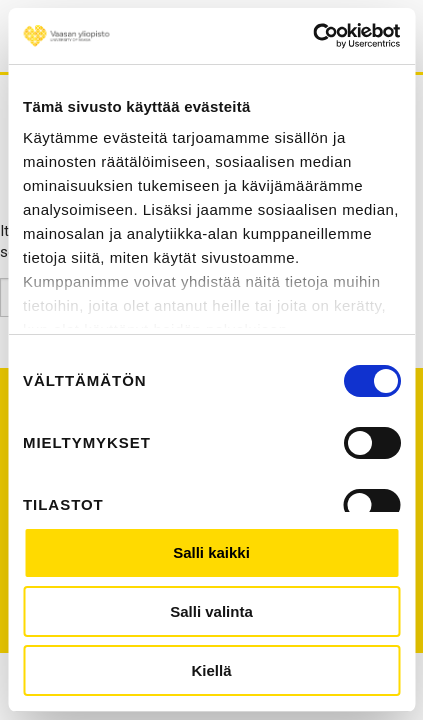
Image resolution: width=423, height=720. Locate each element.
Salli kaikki (211, 552)
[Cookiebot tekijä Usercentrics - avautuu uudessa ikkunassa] (312, 36)
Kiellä (211, 670)
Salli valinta (211, 611)
